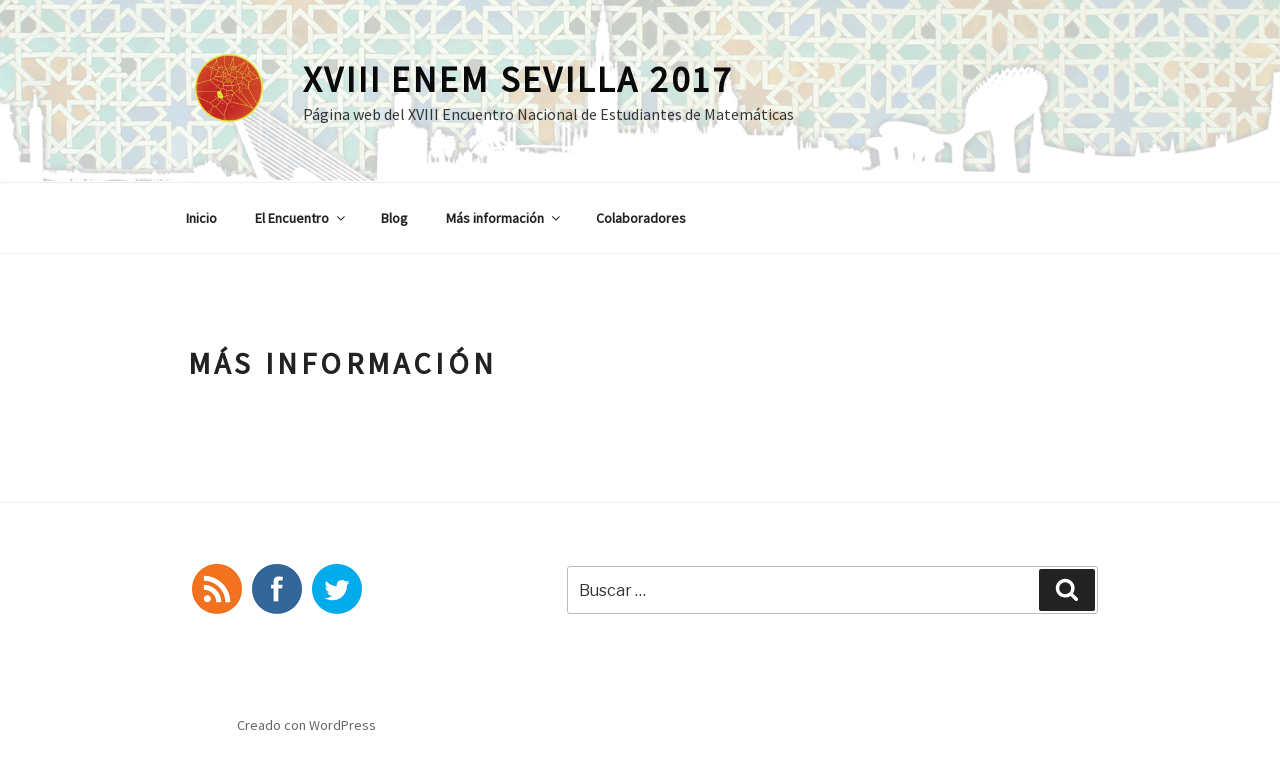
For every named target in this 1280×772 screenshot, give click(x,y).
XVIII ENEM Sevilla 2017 (518, 79)
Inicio (201, 218)
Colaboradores (641, 218)
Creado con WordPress (306, 725)
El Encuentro (301, 218)
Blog (394, 218)
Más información (504, 218)
